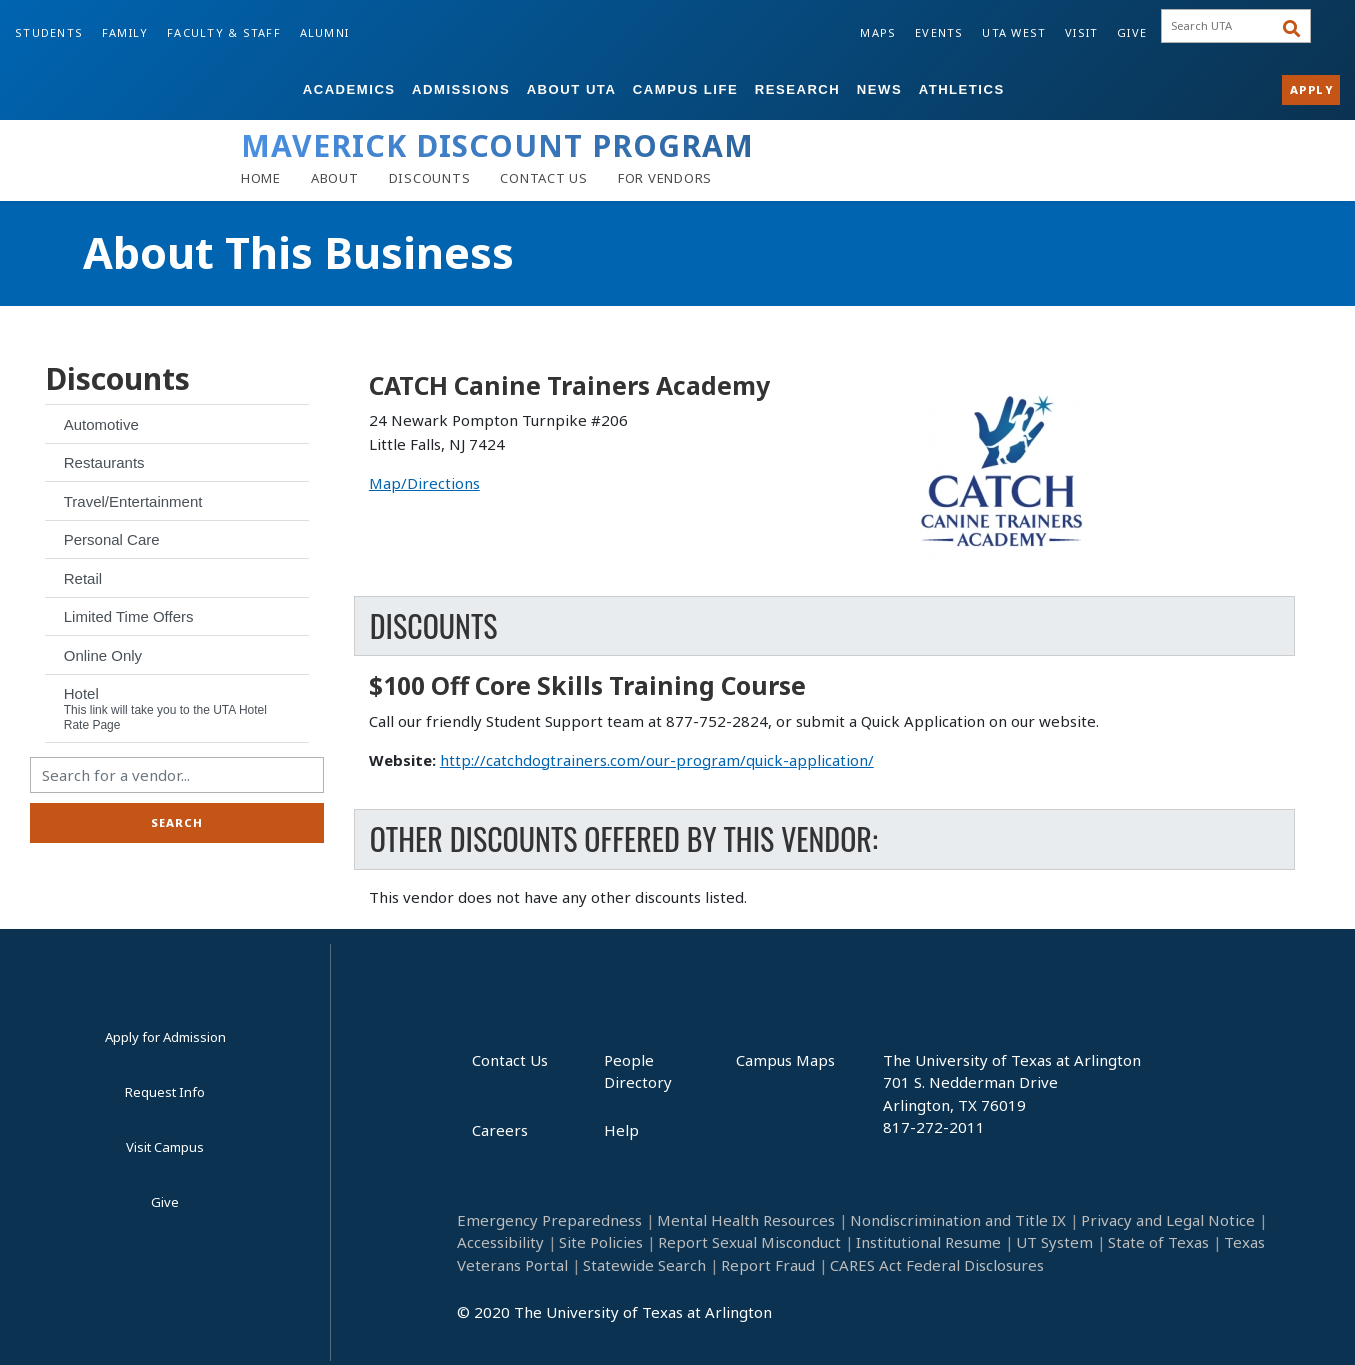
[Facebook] (836, 1319)
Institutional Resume (928, 1242)
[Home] (261, 178)
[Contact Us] (544, 178)
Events (939, 32)
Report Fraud (768, 1265)
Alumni (325, 32)
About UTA (572, 89)
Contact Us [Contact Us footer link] (510, 1060)
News (879, 89)
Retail (83, 578)
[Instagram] (934, 1319)
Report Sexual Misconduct (749, 1242)
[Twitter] (1032, 1319)
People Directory (638, 1071)
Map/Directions (424, 483)
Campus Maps (785, 1060)
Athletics (962, 89)
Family (125, 32)
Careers (500, 1130)
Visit (1081, 32)
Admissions (461, 89)
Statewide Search (644, 1265)
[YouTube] (983, 1319)
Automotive (101, 424)
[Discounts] (430, 178)
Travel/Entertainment (133, 501)
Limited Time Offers (129, 616)
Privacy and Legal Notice (1168, 1220)
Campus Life (685, 89)
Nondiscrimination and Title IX (958, 1220)
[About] (335, 178)
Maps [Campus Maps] (878, 32)
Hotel (165, 708)
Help (621, 1130)
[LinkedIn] (885, 1319)
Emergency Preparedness (549, 1220)
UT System (1054, 1242)
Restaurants (104, 462)
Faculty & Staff (224, 32)
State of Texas (1158, 1242)
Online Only (103, 655)
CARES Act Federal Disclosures (937, 1265)
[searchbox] (1228, 26)
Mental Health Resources (746, 1220)
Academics (349, 89)
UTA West (1014, 32)
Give (1132, 32)
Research (798, 89)
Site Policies (601, 1242)
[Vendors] (665, 178)
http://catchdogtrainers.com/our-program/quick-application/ (657, 760)
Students (49, 32)
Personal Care (112, 539)
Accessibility (500, 1242)
